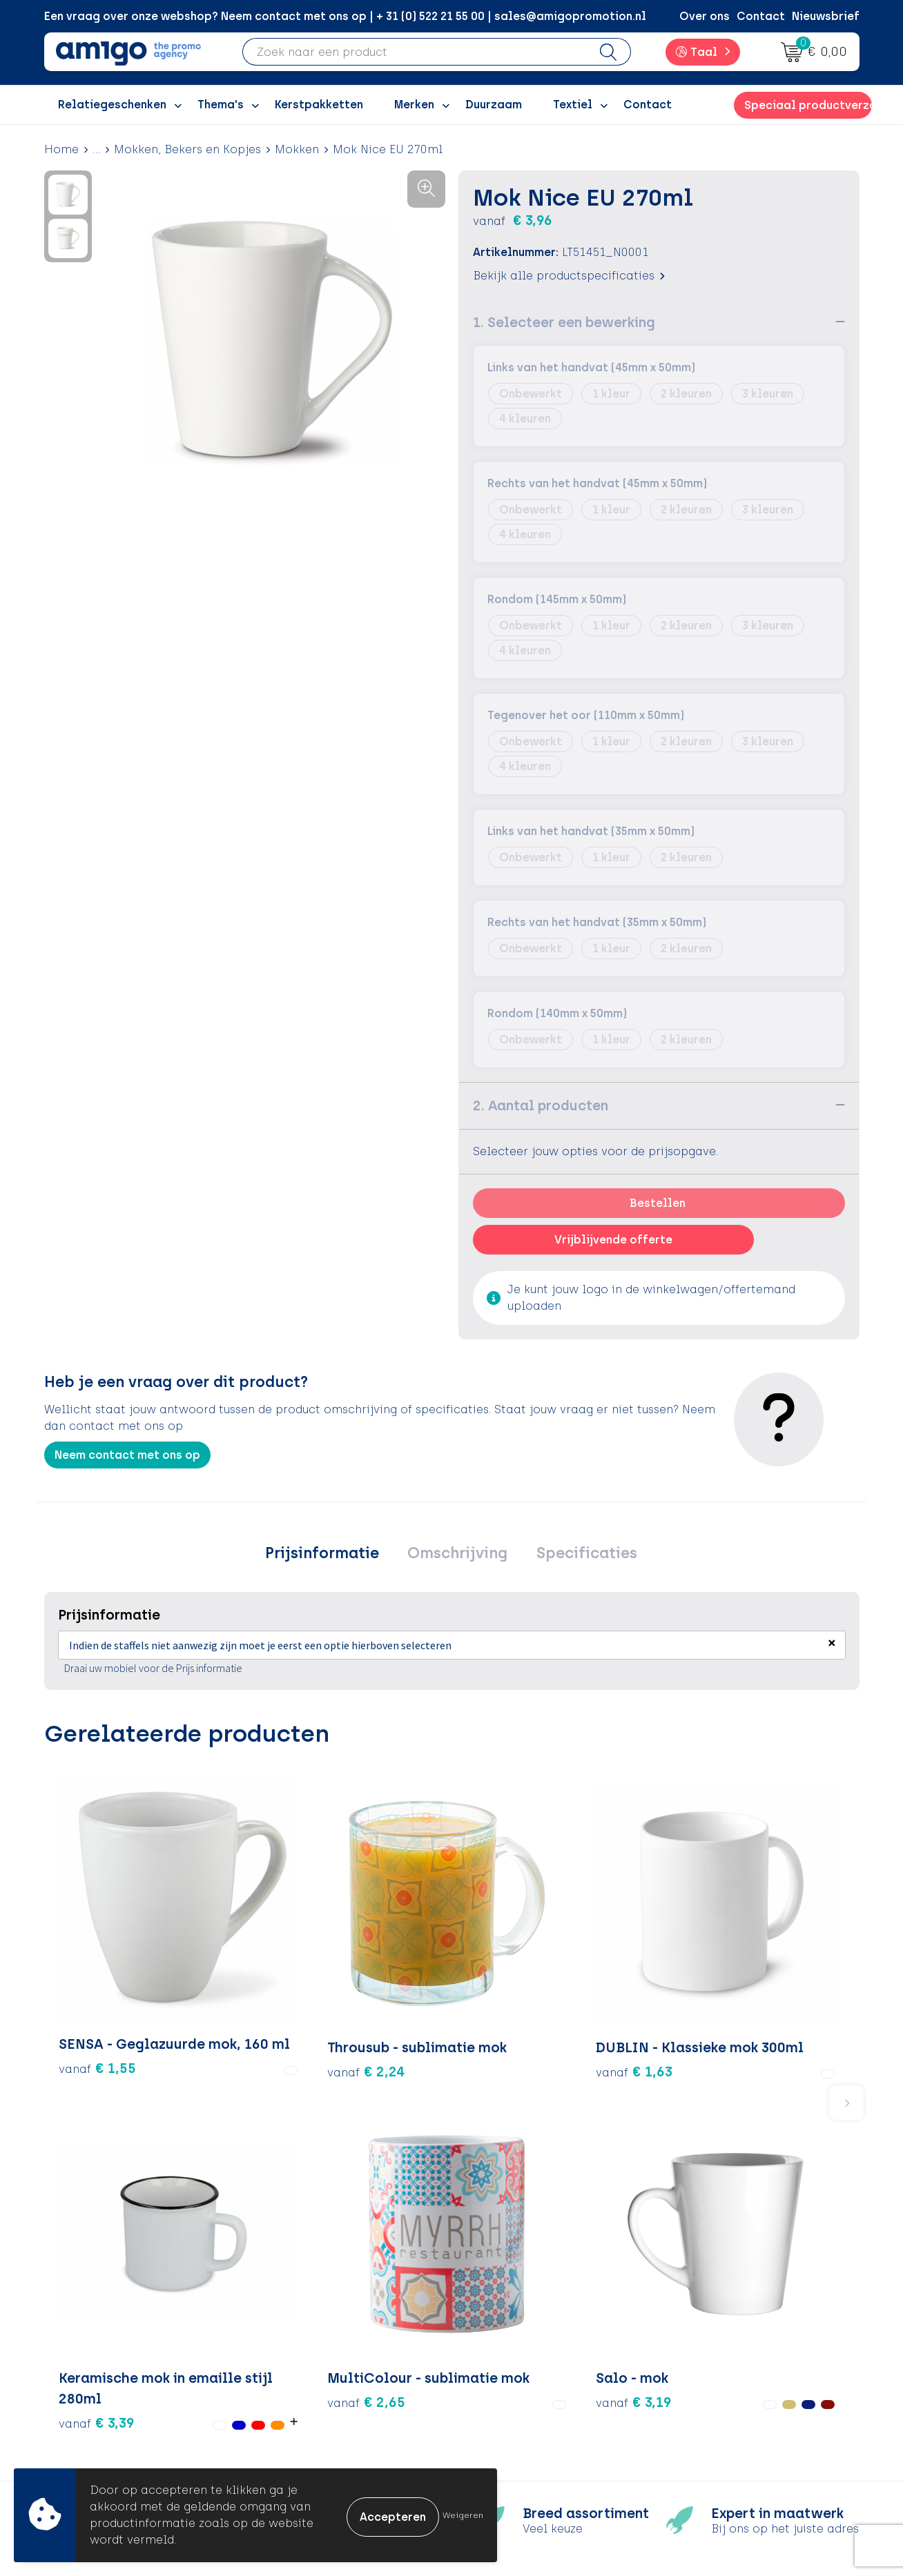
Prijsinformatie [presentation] (330, 1554)
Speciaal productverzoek (807, 105)
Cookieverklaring (721, 2343)
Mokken (297, 149)
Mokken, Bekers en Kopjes (187, 149)
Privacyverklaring (722, 2364)
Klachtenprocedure (527, 2385)
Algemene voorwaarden (741, 2322)
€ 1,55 (97, 1980)
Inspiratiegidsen (318, 2364)
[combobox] (415, 52)
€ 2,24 (233, 1959)
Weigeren (463, 2515)
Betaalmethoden (520, 2343)
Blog (285, 2448)
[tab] (330, 1555)
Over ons (704, 16)
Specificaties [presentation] (578, 1554)
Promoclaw (305, 2385)
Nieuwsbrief (826, 16)
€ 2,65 (641, 1959)
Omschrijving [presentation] (457, 1554)
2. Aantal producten (540, 1105)
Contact (761, 16)
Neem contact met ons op (127, 1454)
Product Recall (514, 2406)
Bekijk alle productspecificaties (569, 275)
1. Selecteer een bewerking (564, 321)
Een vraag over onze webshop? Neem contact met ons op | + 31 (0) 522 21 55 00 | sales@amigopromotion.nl (345, 16)
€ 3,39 (489, 1990)
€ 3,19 (761, 1949)
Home (61, 149)
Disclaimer (703, 2385)
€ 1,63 (368, 1980)
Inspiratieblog (313, 2343)
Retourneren (507, 2364)
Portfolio (297, 2427)
